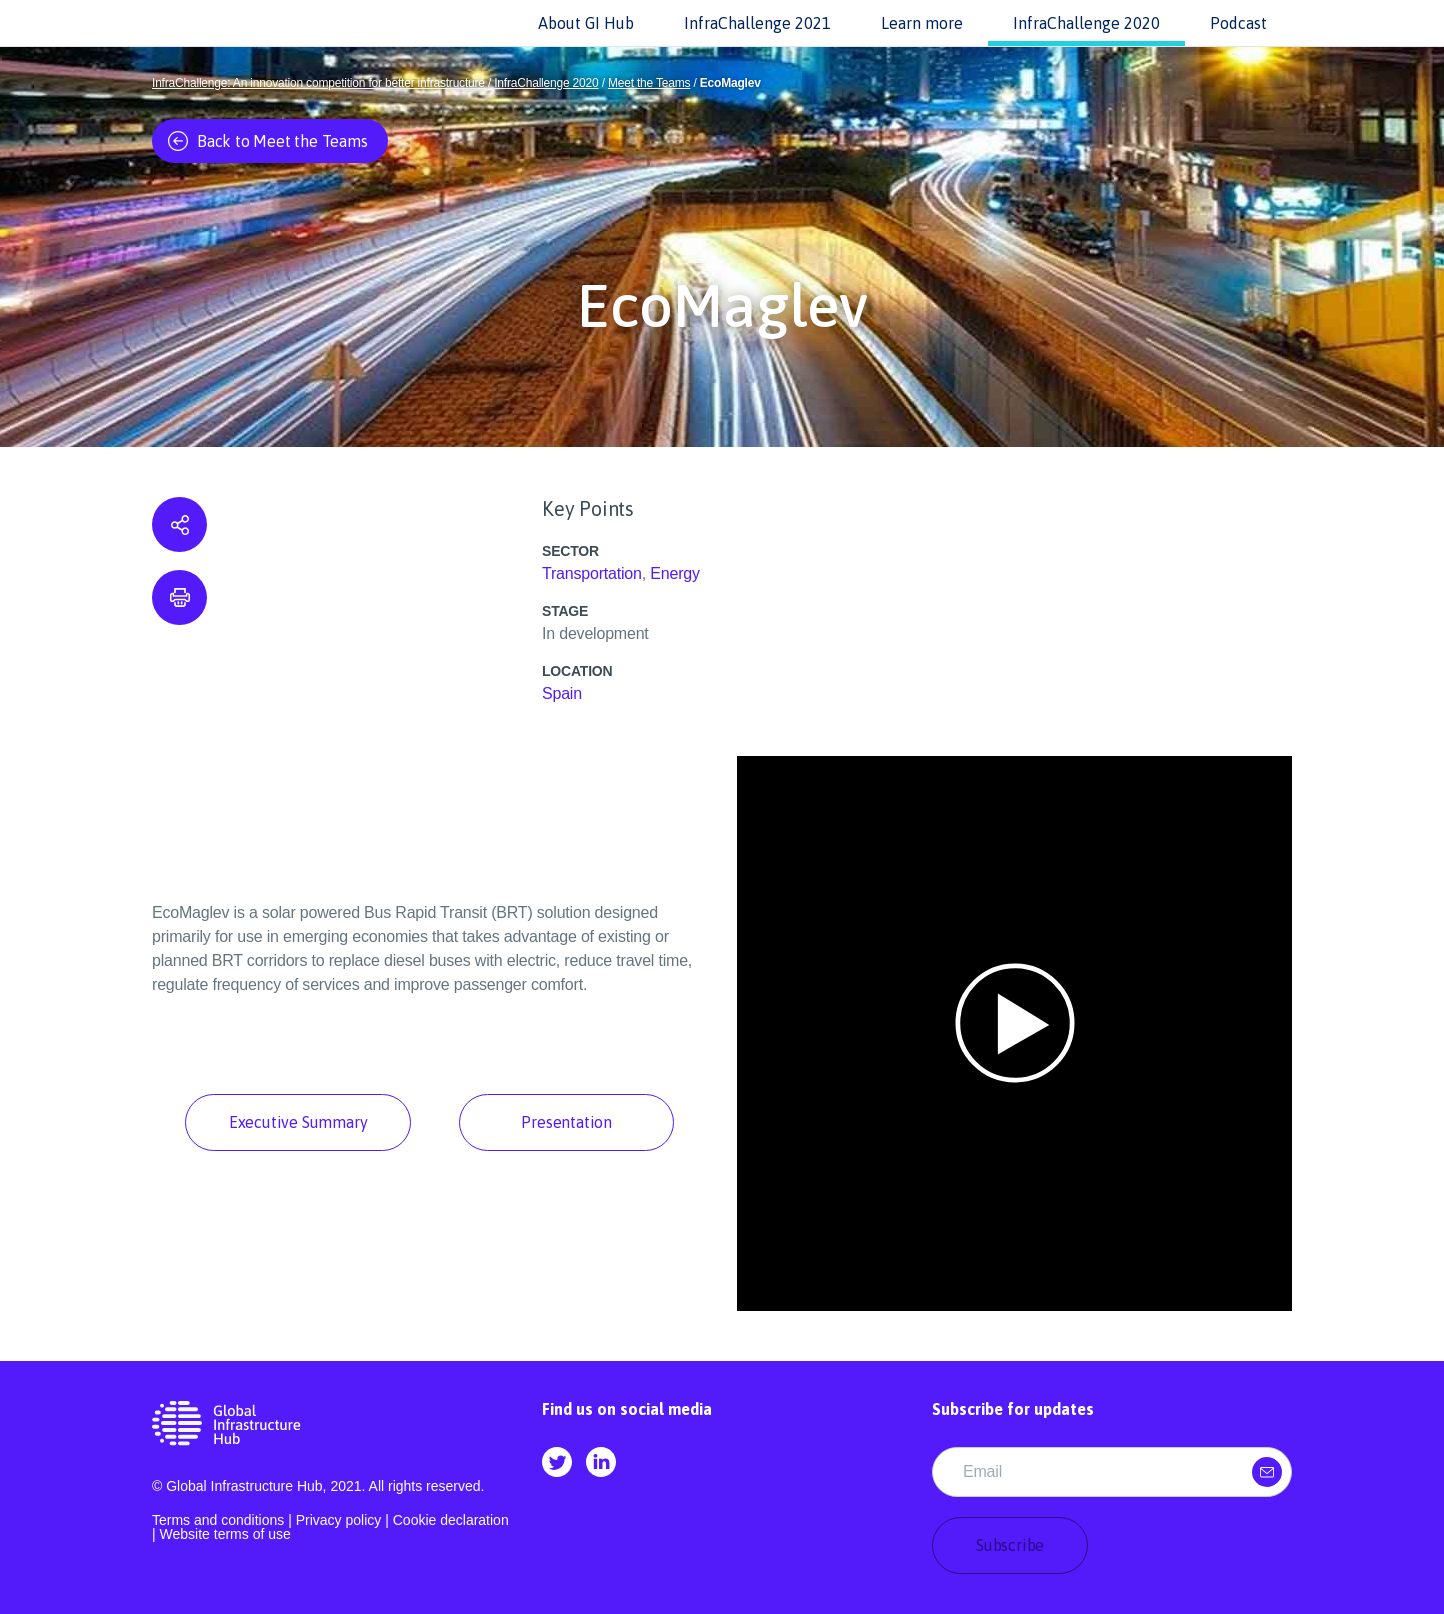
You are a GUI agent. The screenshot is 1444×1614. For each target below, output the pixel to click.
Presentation (566, 1122)
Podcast (1238, 23)
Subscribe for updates (1013, 1409)
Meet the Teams (649, 83)
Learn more (922, 23)
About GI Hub (586, 23)
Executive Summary (298, 1122)
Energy (675, 573)
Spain (562, 693)
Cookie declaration (451, 1520)
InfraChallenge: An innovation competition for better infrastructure (318, 83)
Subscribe (1010, 1545)
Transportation (592, 573)
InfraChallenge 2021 (757, 23)
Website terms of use (225, 1534)
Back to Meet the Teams (268, 141)
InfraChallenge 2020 (1086, 23)
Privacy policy (339, 1520)
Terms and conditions (218, 1520)
